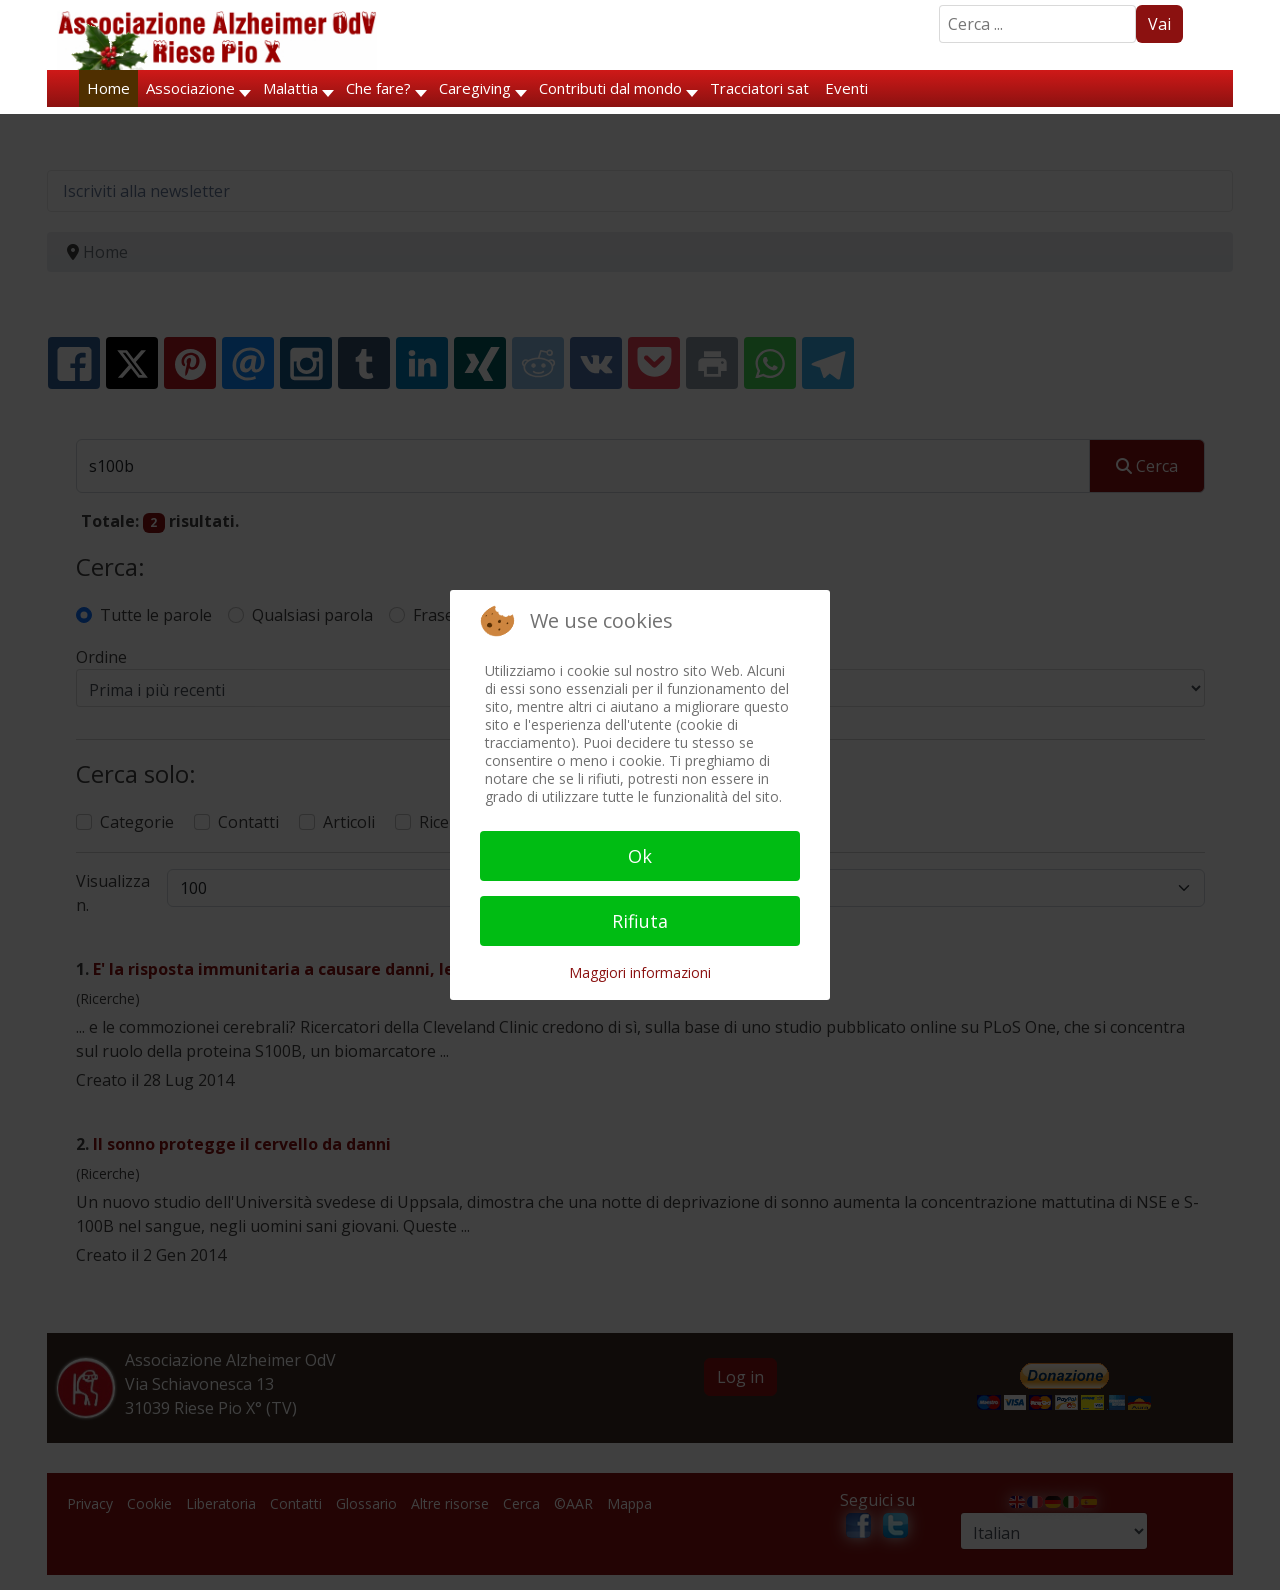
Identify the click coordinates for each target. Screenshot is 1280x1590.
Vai (1159, 24)
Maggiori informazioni (640, 972)
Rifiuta (640, 921)
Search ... (939, 5)
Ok (640, 856)
